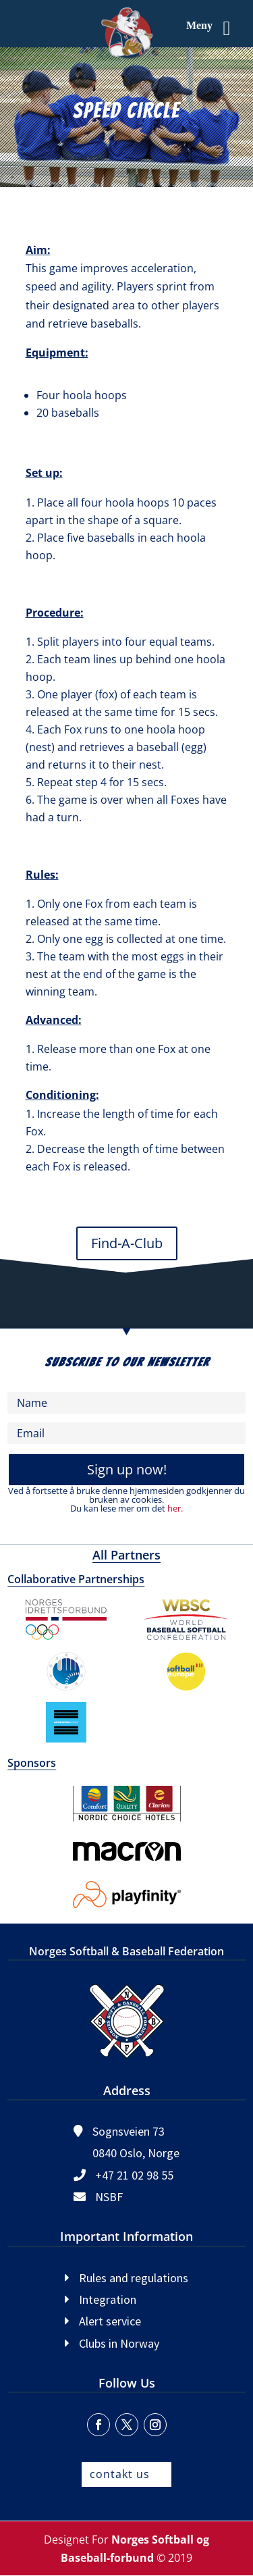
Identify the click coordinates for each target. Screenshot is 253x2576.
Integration (107, 2299)
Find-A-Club (127, 1243)
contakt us (120, 2474)
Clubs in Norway (119, 2343)
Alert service (110, 2321)
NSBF (109, 2197)
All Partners (126, 1555)
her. (175, 1508)
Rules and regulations (133, 2278)
